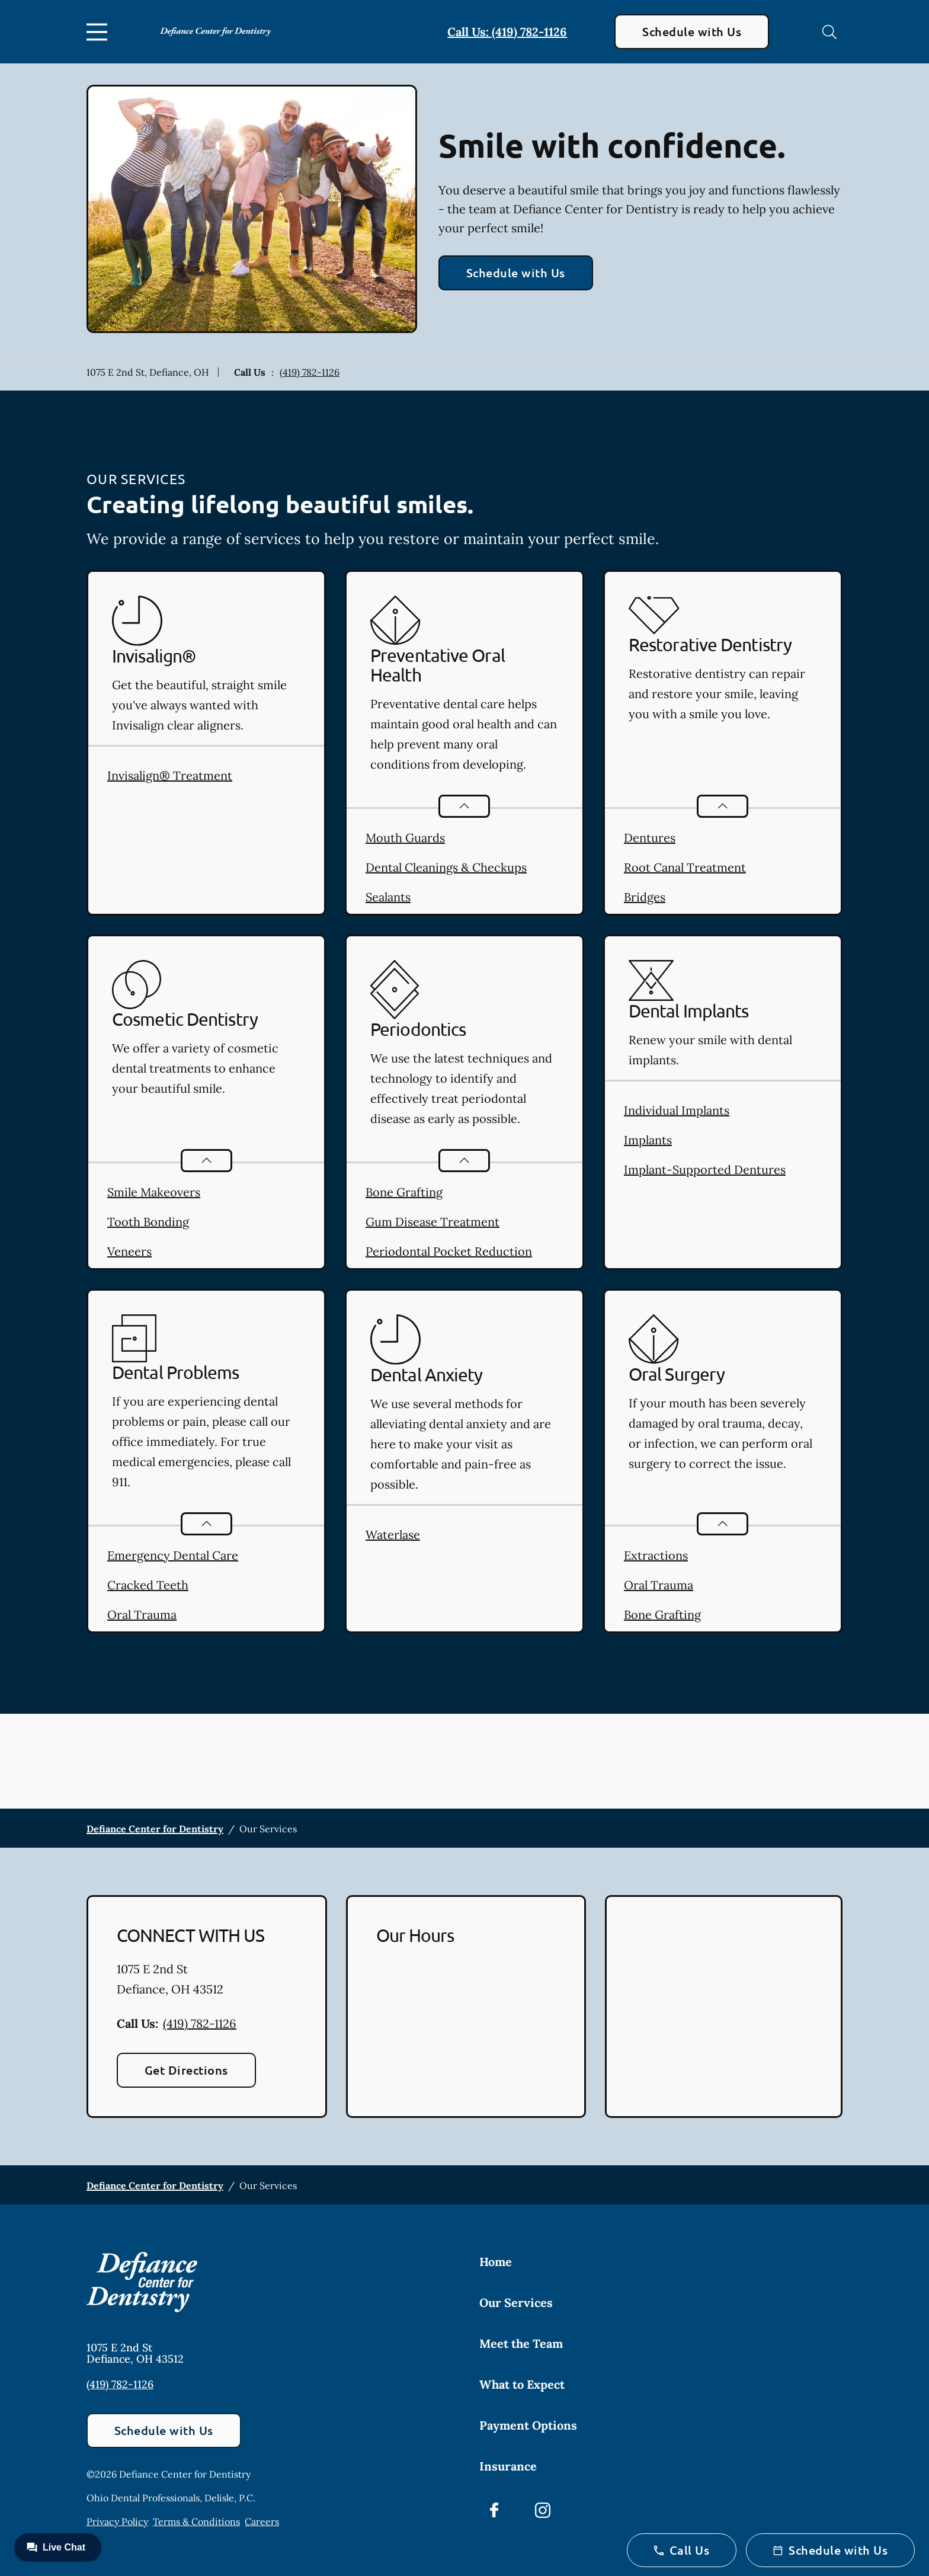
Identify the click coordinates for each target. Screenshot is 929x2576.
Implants (648, 1139)
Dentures (649, 837)
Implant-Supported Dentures (705, 1169)
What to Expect (522, 2384)
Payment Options (528, 2425)
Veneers (129, 1251)
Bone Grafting (404, 1192)
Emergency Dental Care (172, 1555)
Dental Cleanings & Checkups (446, 867)
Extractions (656, 1555)
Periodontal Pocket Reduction (449, 1251)
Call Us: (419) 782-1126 (507, 31)
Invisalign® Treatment (169, 775)
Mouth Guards (405, 837)
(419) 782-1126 (309, 372)
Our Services (516, 2302)
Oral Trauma (142, 1614)
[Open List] (464, 806)
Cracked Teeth (147, 1584)
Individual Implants (676, 1110)
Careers (262, 2521)
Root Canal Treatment (685, 867)
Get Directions (186, 2070)
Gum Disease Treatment (432, 1221)
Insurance (508, 2466)
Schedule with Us (691, 31)
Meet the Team (521, 2343)
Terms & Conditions (196, 2521)
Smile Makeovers (153, 1192)
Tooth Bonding (148, 1221)
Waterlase (393, 1534)
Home (495, 2261)
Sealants (388, 896)
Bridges (644, 896)
